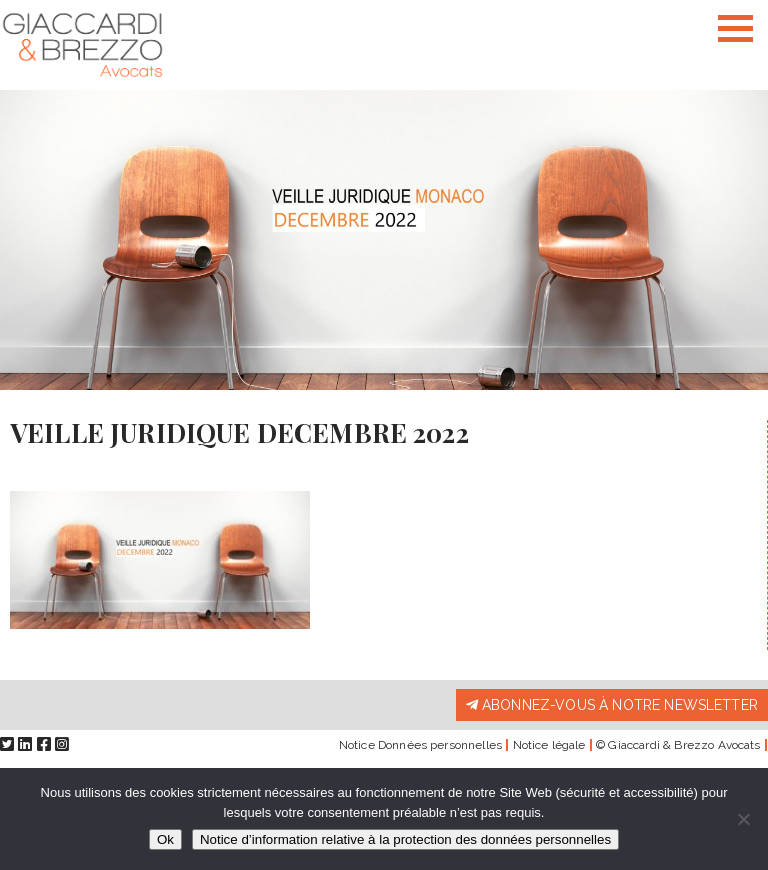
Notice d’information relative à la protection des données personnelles (405, 839)
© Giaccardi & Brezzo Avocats (678, 745)
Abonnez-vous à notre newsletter (612, 705)
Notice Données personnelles (420, 745)
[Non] (743, 819)
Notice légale (549, 745)
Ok (165, 839)
